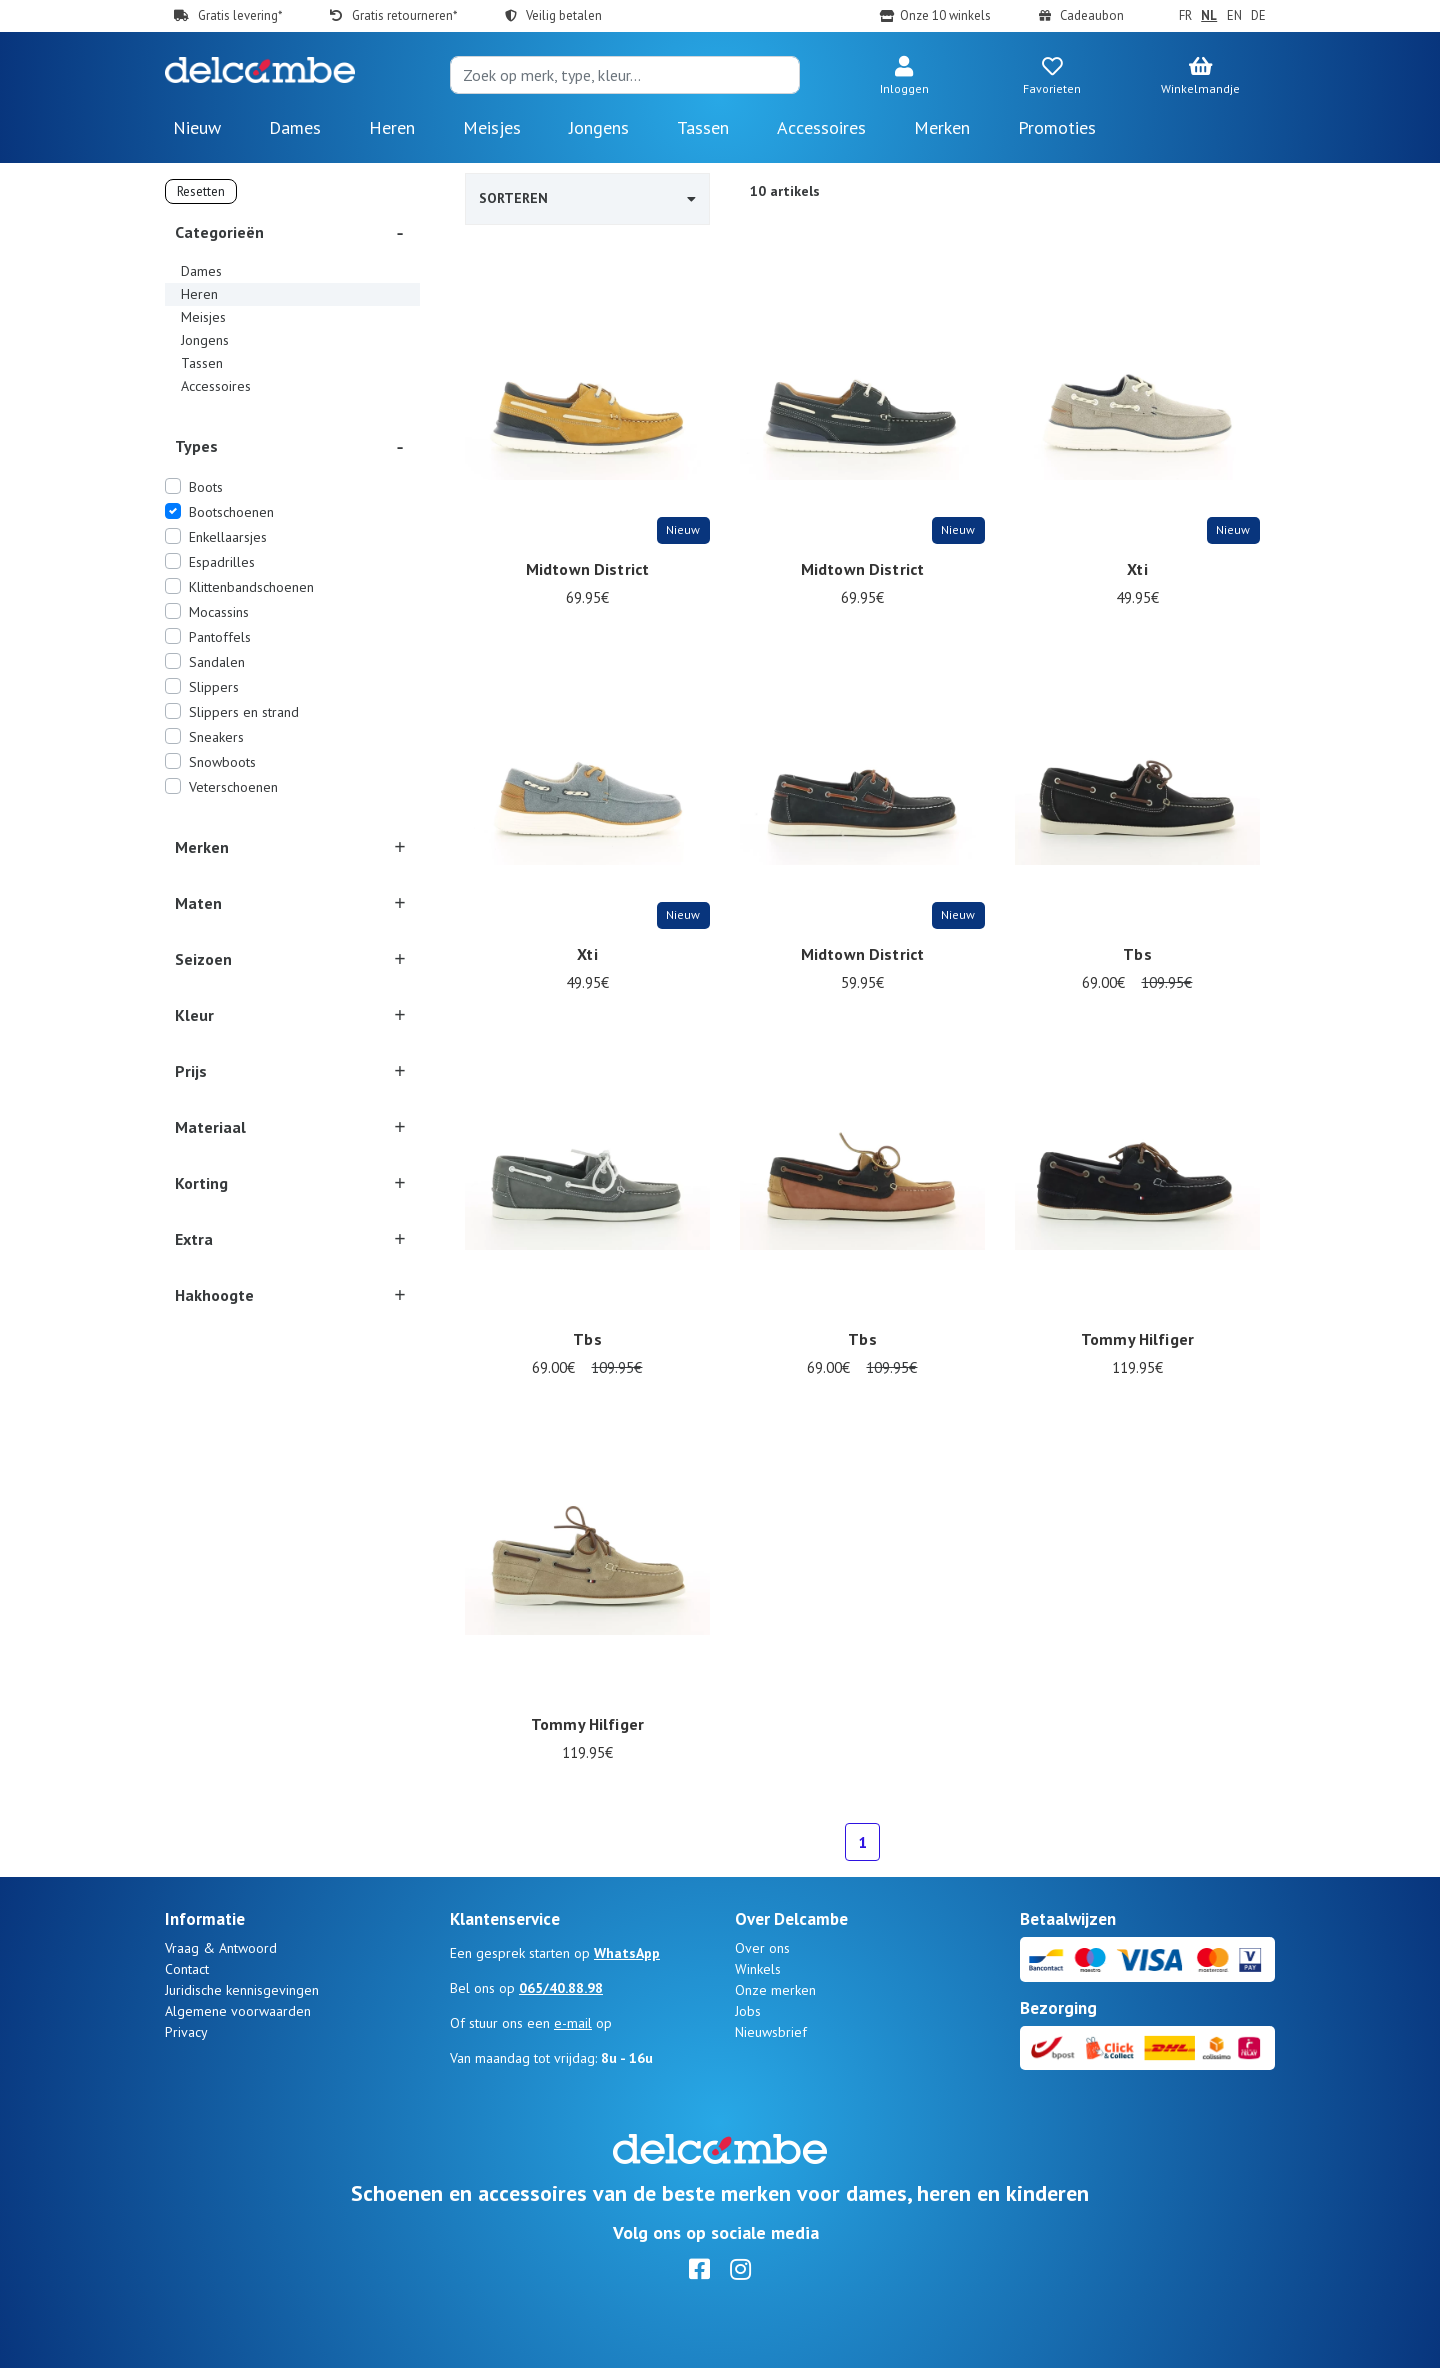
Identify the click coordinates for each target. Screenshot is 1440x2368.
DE (1258, 15)
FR (1185, 15)
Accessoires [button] (821, 127)
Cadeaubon (1092, 15)
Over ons (762, 1948)
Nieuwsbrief (771, 2032)
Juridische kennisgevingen (242, 1990)
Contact (187, 1969)
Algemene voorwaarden (238, 2011)
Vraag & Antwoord (221, 1948)
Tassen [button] (703, 127)
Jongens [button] (599, 127)
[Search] (625, 75)
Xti (1137, 569)
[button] (904, 77)
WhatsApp (627, 1953)
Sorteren (587, 198)
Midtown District (587, 569)
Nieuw (197, 127)
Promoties (1057, 127)
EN (1234, 15)
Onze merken (775, 1990)
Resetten (201, 191)
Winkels (758, 1969)
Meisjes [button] (492, 127)
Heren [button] (392, 127)
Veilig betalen (564, 15)
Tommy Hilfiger (1137, 1339)
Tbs (1137, 954)
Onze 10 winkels (945, 15)
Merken (942, 127)
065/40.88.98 (561, 1988)
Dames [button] (295, 127)
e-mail (573, 2023)
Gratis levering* (240, 15)
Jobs (748, 2011)
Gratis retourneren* (404, 15)
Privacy (186, 2032)
